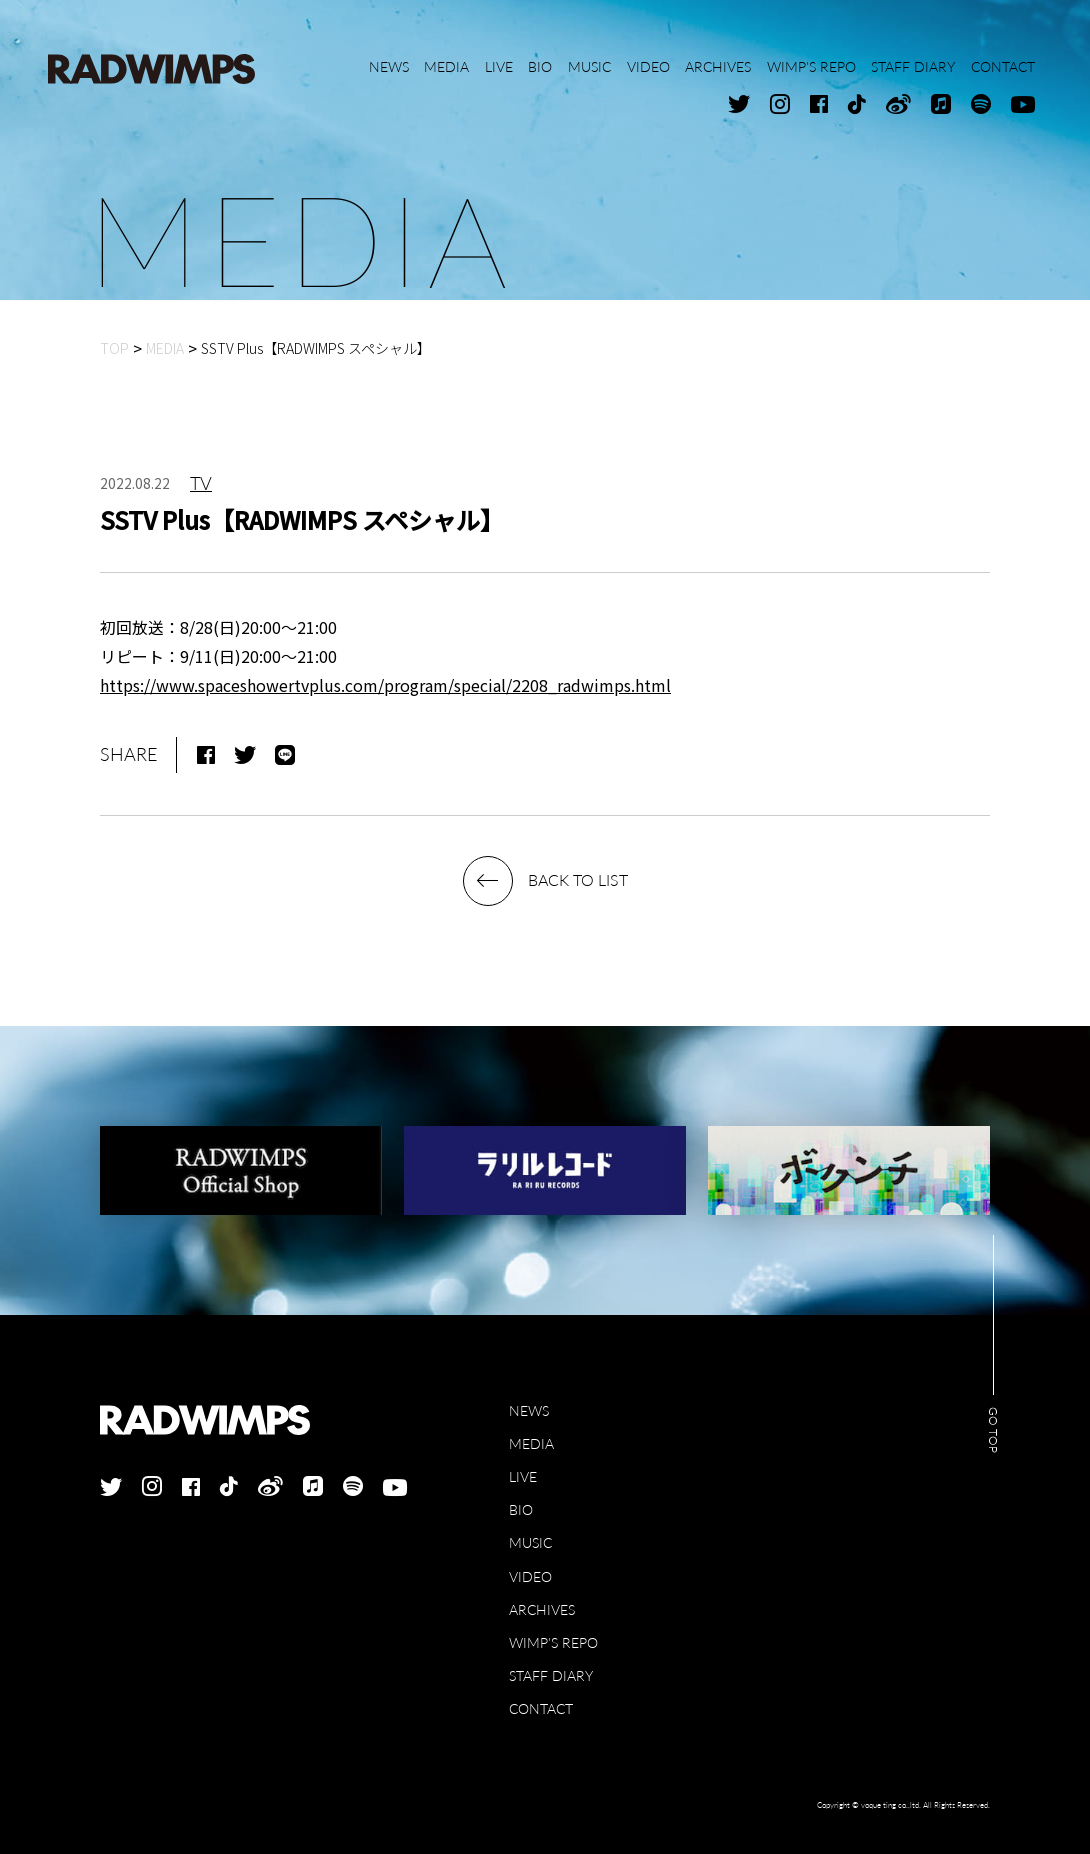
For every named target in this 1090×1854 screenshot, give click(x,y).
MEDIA (531, 1443)
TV (201, 483)
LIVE (523, 1476)
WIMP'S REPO (553, 1642)
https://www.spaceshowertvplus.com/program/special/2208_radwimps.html (385, 685)
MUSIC (530, 1542)
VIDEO (530, 1576)
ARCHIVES (542, 1609)
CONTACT (541, 1708)
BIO (521, 1509)
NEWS (529, 1410)
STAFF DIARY (551, 1675)
